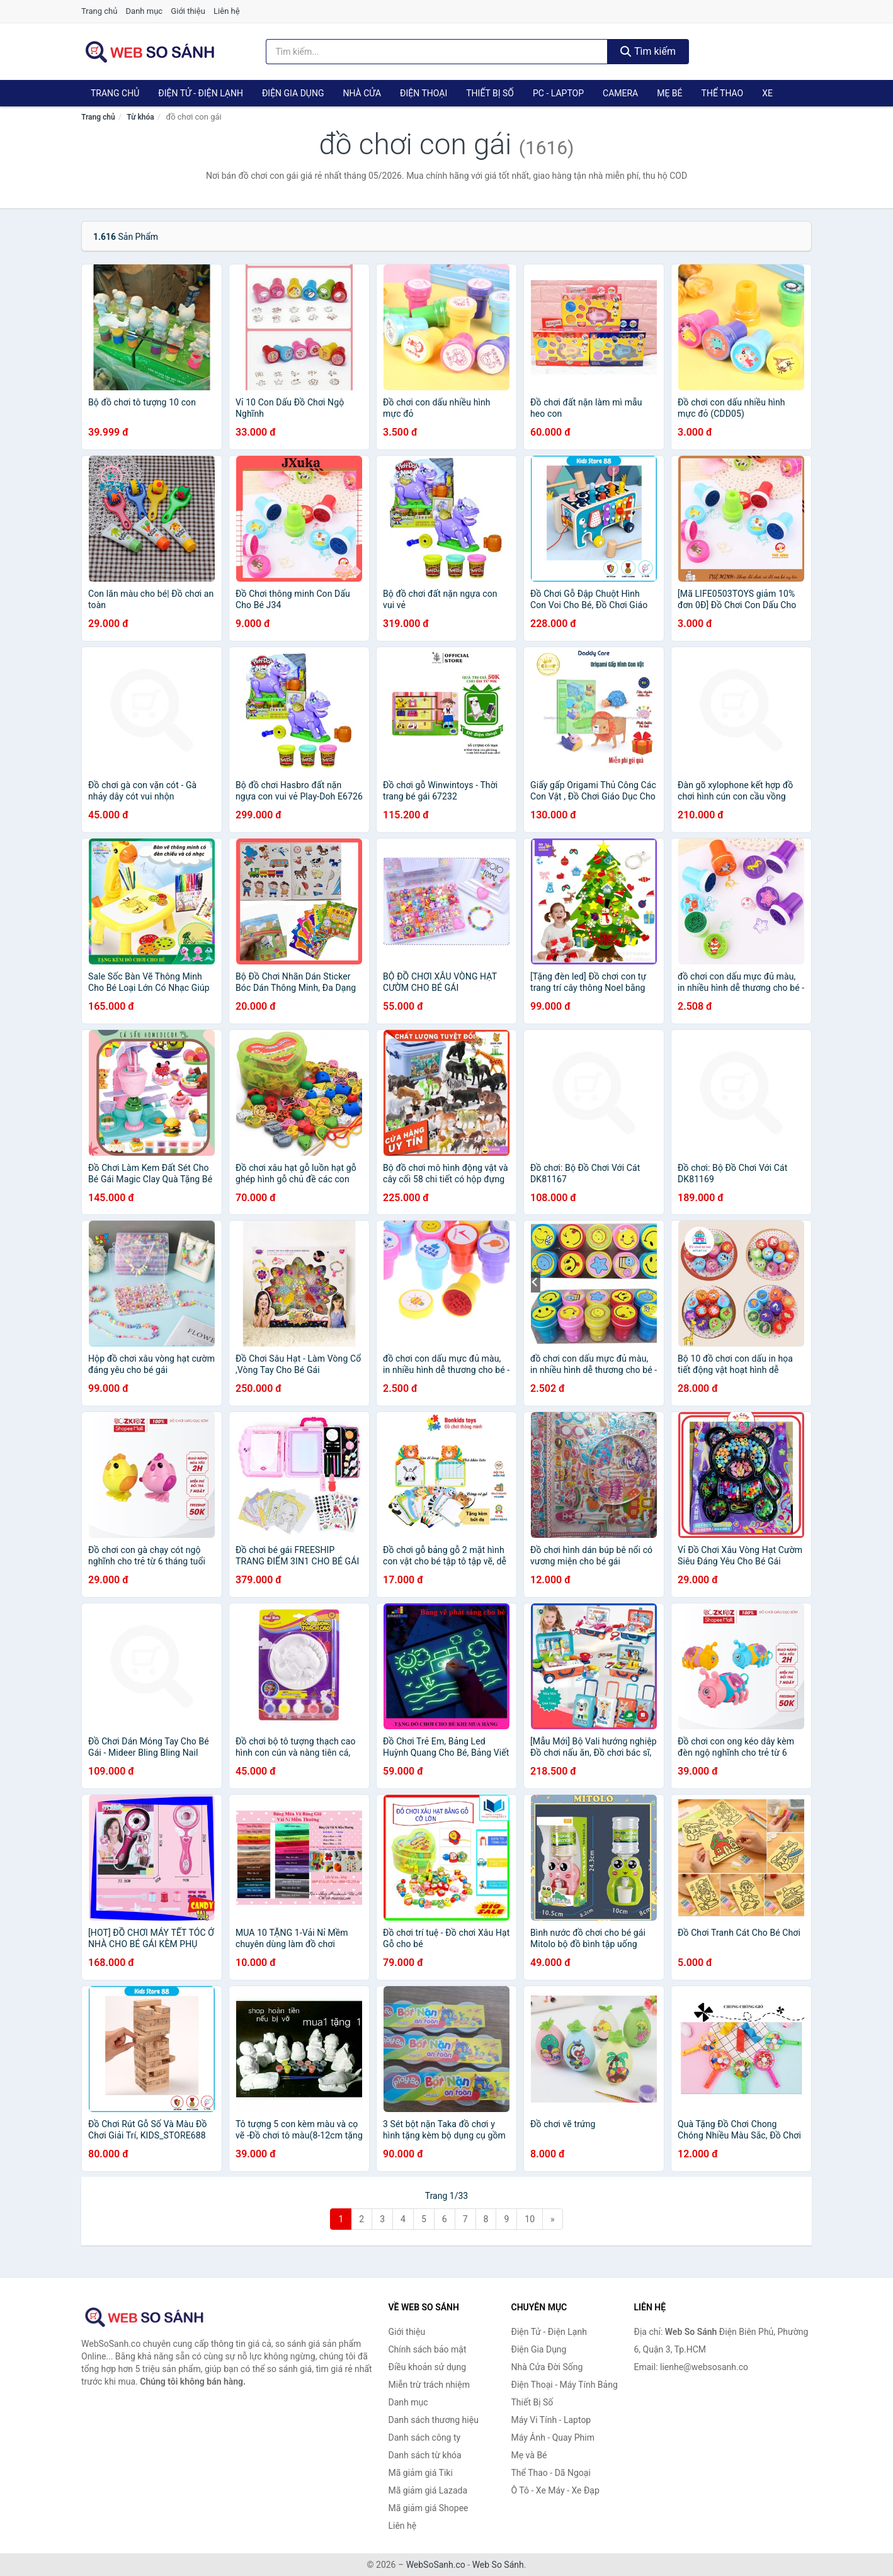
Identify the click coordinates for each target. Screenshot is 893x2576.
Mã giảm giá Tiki (421, 2473)
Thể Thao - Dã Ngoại (551, 2473)
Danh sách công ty (425, 2437)
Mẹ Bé (669, 93)
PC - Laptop (558, 93)
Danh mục (144, 11)
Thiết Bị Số (490, 93)
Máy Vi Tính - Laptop (551, 2420)
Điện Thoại (423, 93)
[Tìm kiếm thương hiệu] (437, 51)
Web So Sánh (498, 2565)
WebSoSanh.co (435, 2565)
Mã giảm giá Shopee (429, 2508)
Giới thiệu (188, 11)
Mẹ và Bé (529, 2455)
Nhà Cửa (362, 93)
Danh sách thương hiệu (434, 2420)
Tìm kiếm (648, 51)
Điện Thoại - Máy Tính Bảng (564, 2385)
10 (530, 2219)
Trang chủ (99, 11)
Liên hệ (226, 11)
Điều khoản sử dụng (428, 2367)
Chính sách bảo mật (428, 2349)
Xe (767, 93)
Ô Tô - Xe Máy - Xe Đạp (555, 2490)
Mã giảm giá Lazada (428, 2490)
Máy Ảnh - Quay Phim (552, 2437)
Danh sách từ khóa (425, 2455)
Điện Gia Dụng (293, 93)
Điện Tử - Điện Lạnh (200, 93)
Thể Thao (723, 93)
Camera (620, 93)
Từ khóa (140, 117)
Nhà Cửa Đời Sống (547, 2367)
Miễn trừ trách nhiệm (429, 2385)
